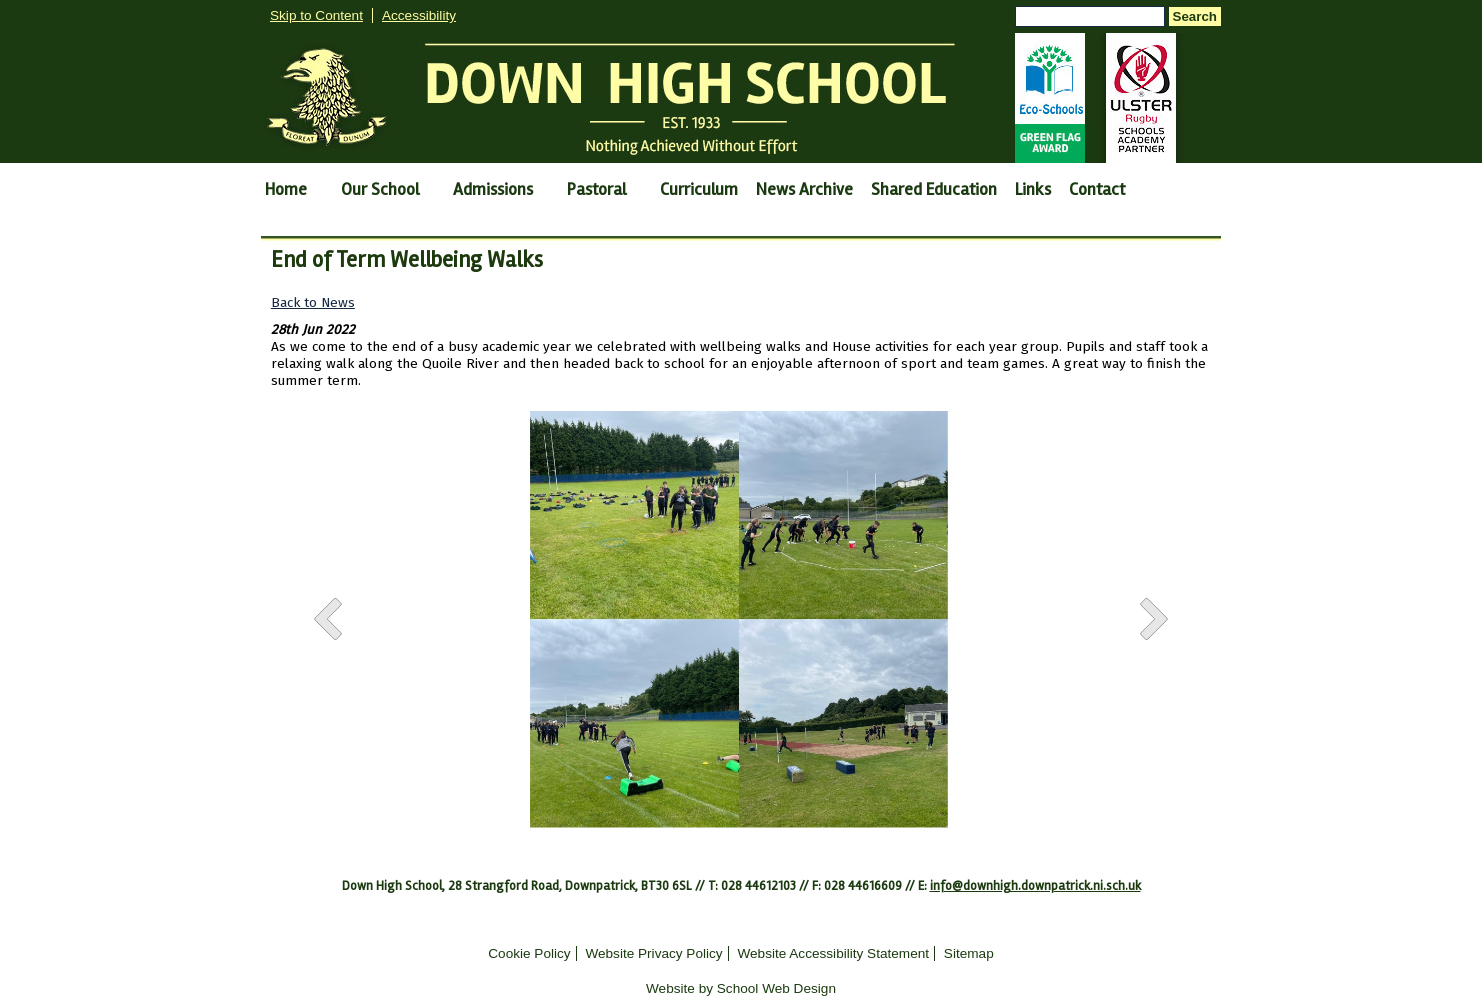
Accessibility (419, 15)
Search (1195, 16)
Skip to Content (316, 15)
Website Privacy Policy (653, 953)
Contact (1097, 189)
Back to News (313, 302)
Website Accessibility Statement (833, 953)
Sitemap (969, 953)
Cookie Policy (529, 953)
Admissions (493, 189)
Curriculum (699, 189)
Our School (380, 189)
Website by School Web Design (741, 988)
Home (286, 189)
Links (1033, 189)
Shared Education (934, 189)
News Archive (804, 189)
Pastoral (596, 189)
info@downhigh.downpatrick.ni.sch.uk (1035, 886)
